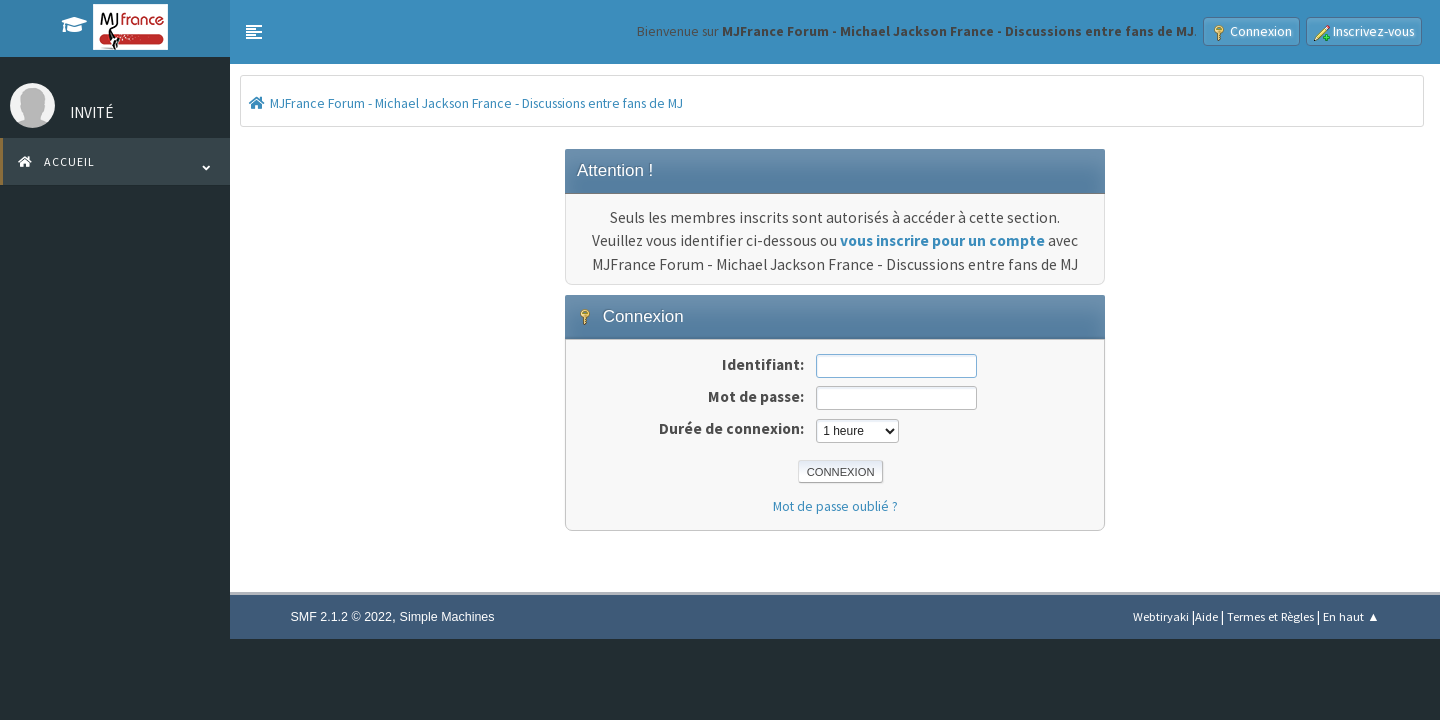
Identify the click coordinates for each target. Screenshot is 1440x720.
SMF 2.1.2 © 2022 (341, 617)
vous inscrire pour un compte (942, 240)
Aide (1206, 616)
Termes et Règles (1270, 616)
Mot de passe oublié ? (835, 506)
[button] (254, 32)
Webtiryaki (1161, 616)
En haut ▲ (1351, 616)
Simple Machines (447, 617)
